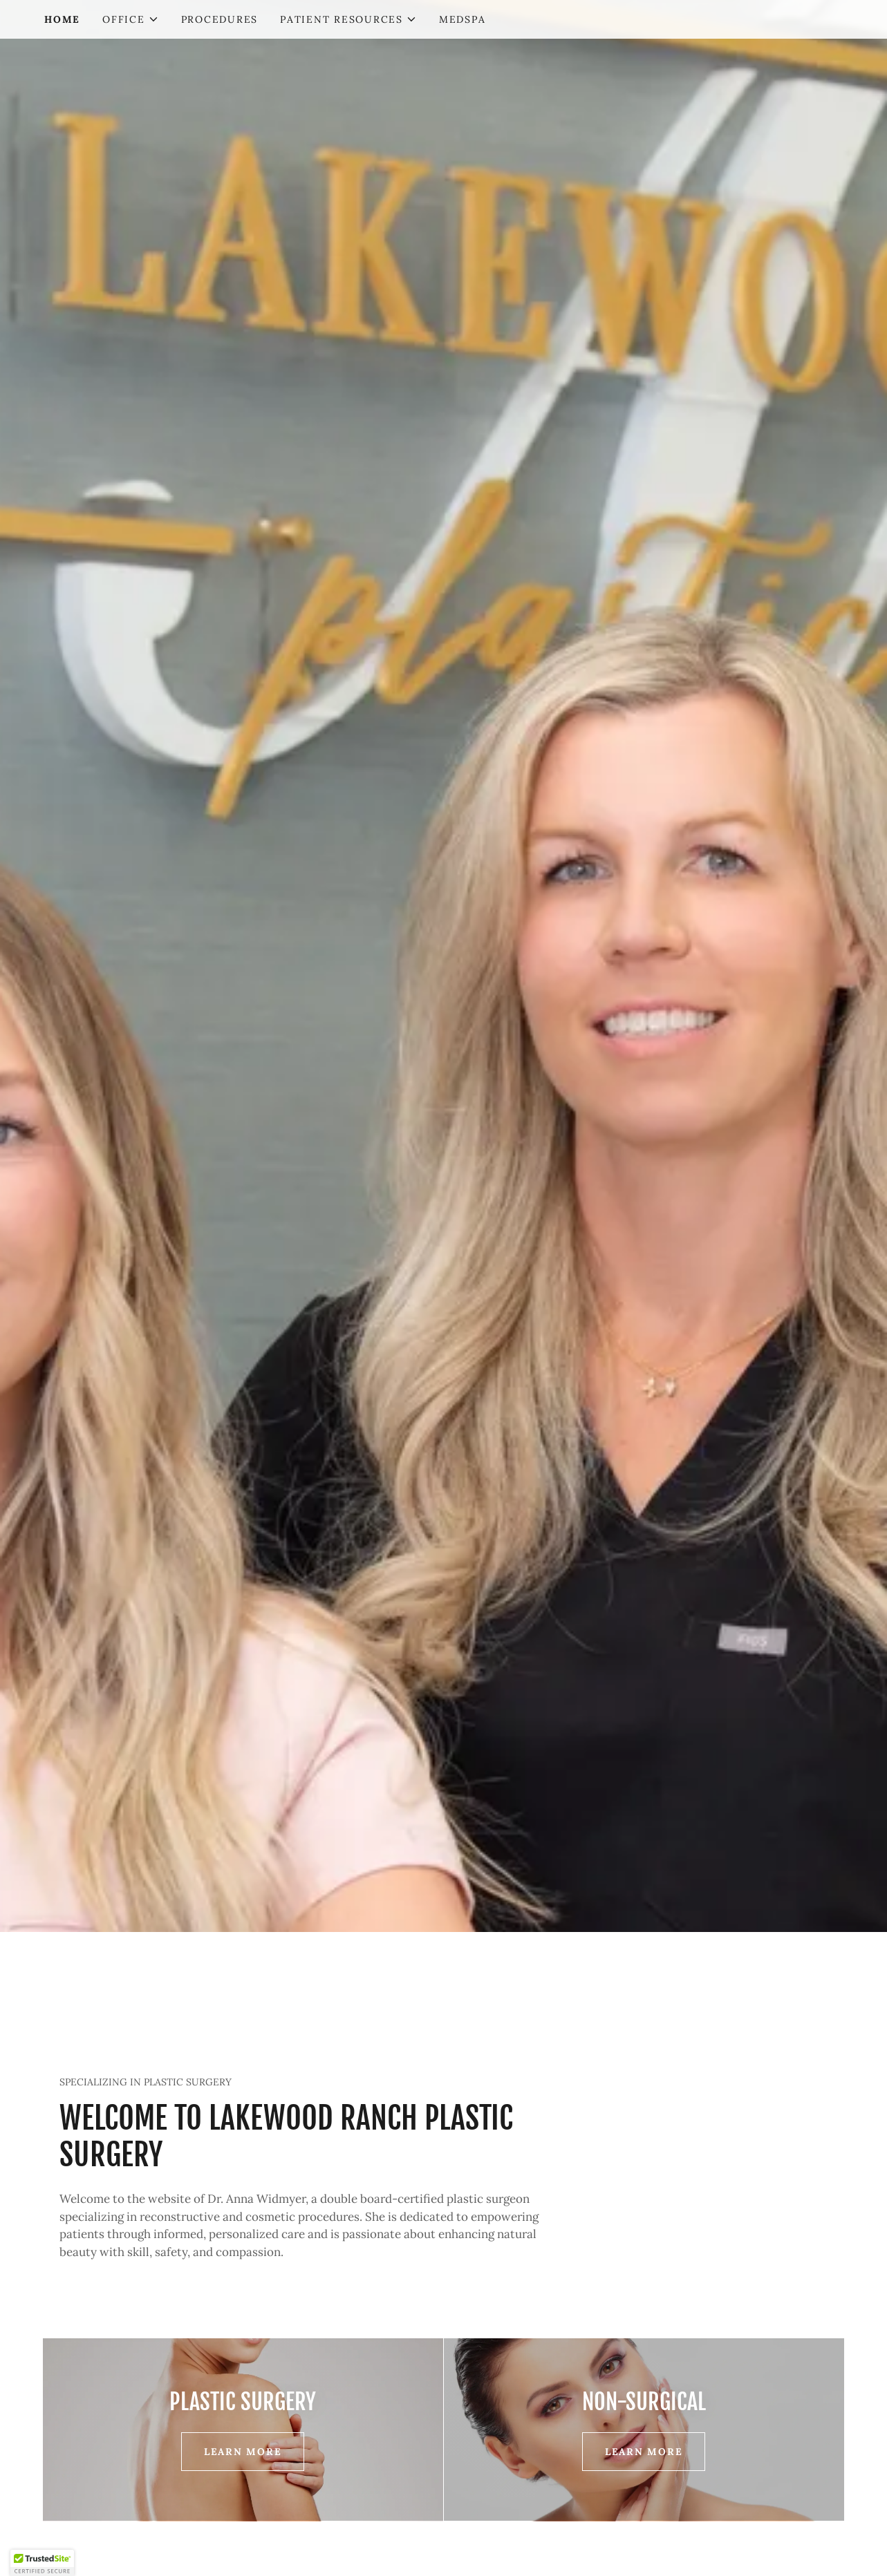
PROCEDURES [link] (220, 19)
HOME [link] (62, 19)
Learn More (243, 2451)
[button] (130, 19)
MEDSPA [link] (462, 19)
